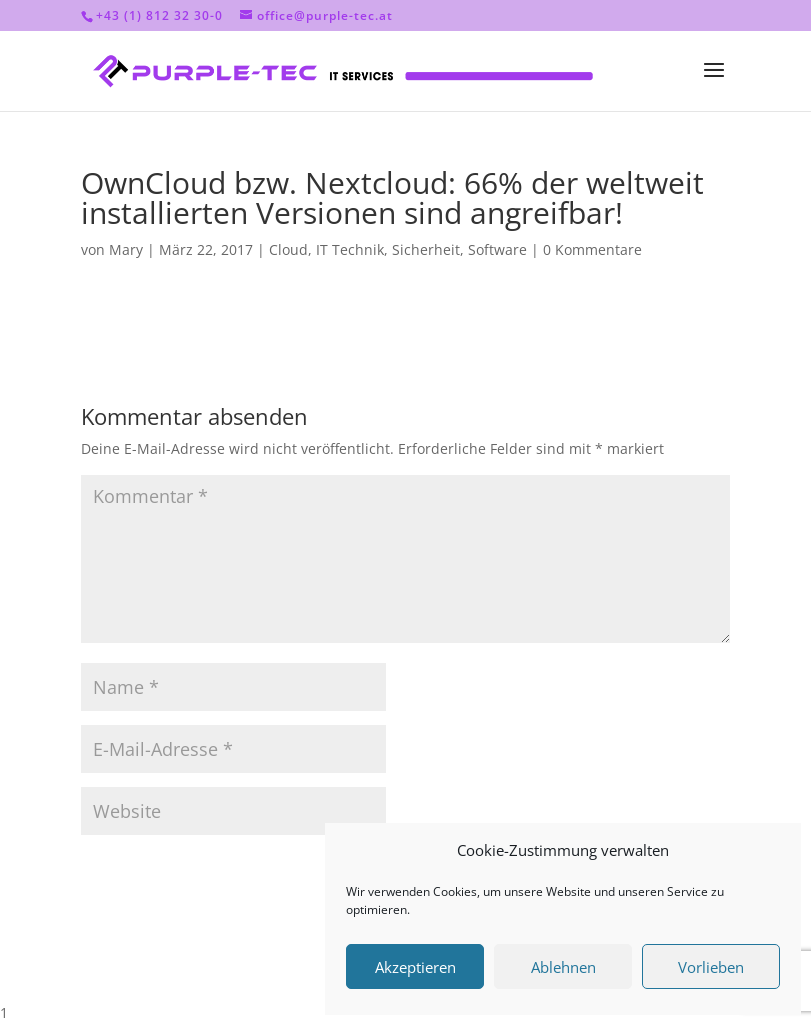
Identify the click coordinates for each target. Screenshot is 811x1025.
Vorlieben (711, 967)
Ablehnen (563, 967)
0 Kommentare (592, 249)
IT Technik (350, 249)
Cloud (288, 249)
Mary (126, 249)
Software (497, 249)
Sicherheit (426, 249)
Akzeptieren (415, 967)
